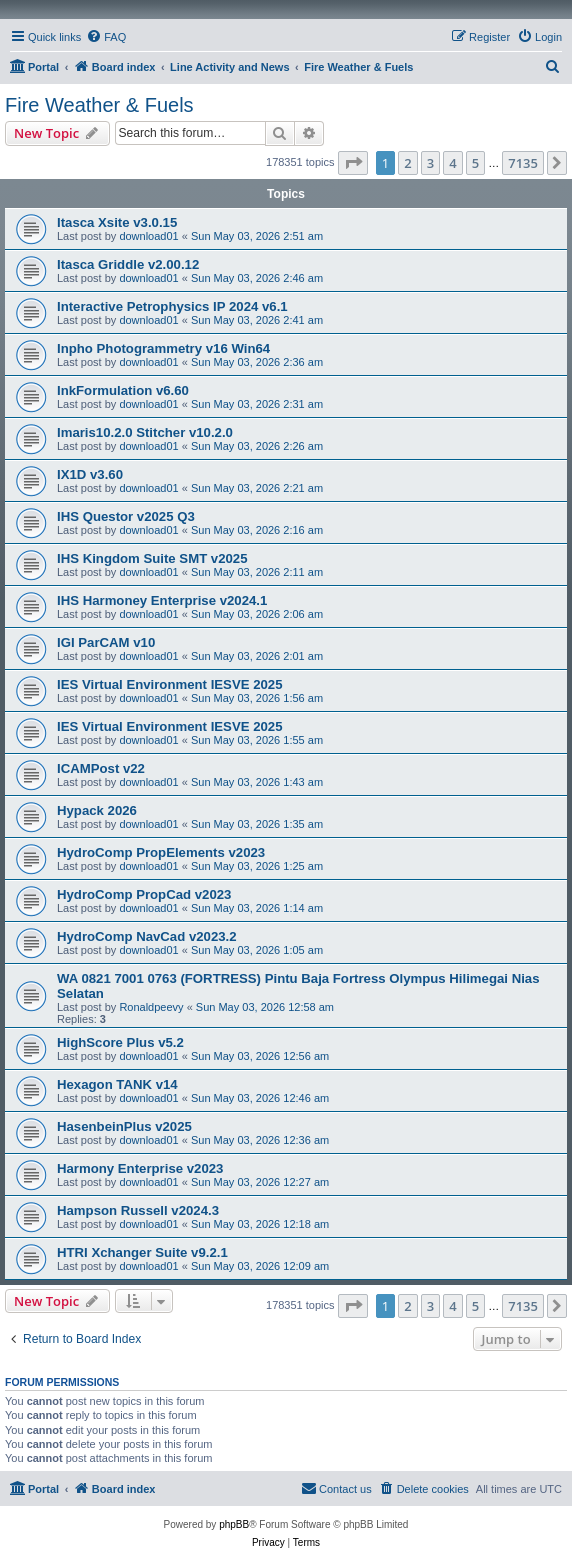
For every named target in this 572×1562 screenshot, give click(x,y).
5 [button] (475, 163)
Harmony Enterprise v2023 (140, 1168)
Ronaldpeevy (151, 1007)
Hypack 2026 (97, 810)
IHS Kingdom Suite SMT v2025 (152, 558)
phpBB (234, 1524)
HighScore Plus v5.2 (120, 1042)
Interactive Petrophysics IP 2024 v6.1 (172, 306)
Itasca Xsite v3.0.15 (117, 222)
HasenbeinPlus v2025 (124, 1126)
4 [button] (452, 163)
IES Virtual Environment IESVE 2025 (170, 684)
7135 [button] (523, 163)
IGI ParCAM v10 (106, 642)
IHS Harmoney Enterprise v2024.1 (162, 600)
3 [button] (430, 163)
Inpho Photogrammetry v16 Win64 (163, 348)
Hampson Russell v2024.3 (138, 1210)
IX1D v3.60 (90, 474)
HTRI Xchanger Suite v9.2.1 (142, 1252)
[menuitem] (106, 37)
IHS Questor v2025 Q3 (126, 516)
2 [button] (407, 163)
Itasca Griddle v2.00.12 (128, 264)
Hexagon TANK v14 (117, 1084)
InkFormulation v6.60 (123, 390)
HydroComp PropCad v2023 (144, 894)
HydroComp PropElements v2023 (161, 852)
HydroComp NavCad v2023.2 (147, 936)
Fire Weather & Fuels (99, 105)
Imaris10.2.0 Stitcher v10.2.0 (145, 432)
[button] (353, 163)
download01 (148, 236)
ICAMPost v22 (101, 768)
